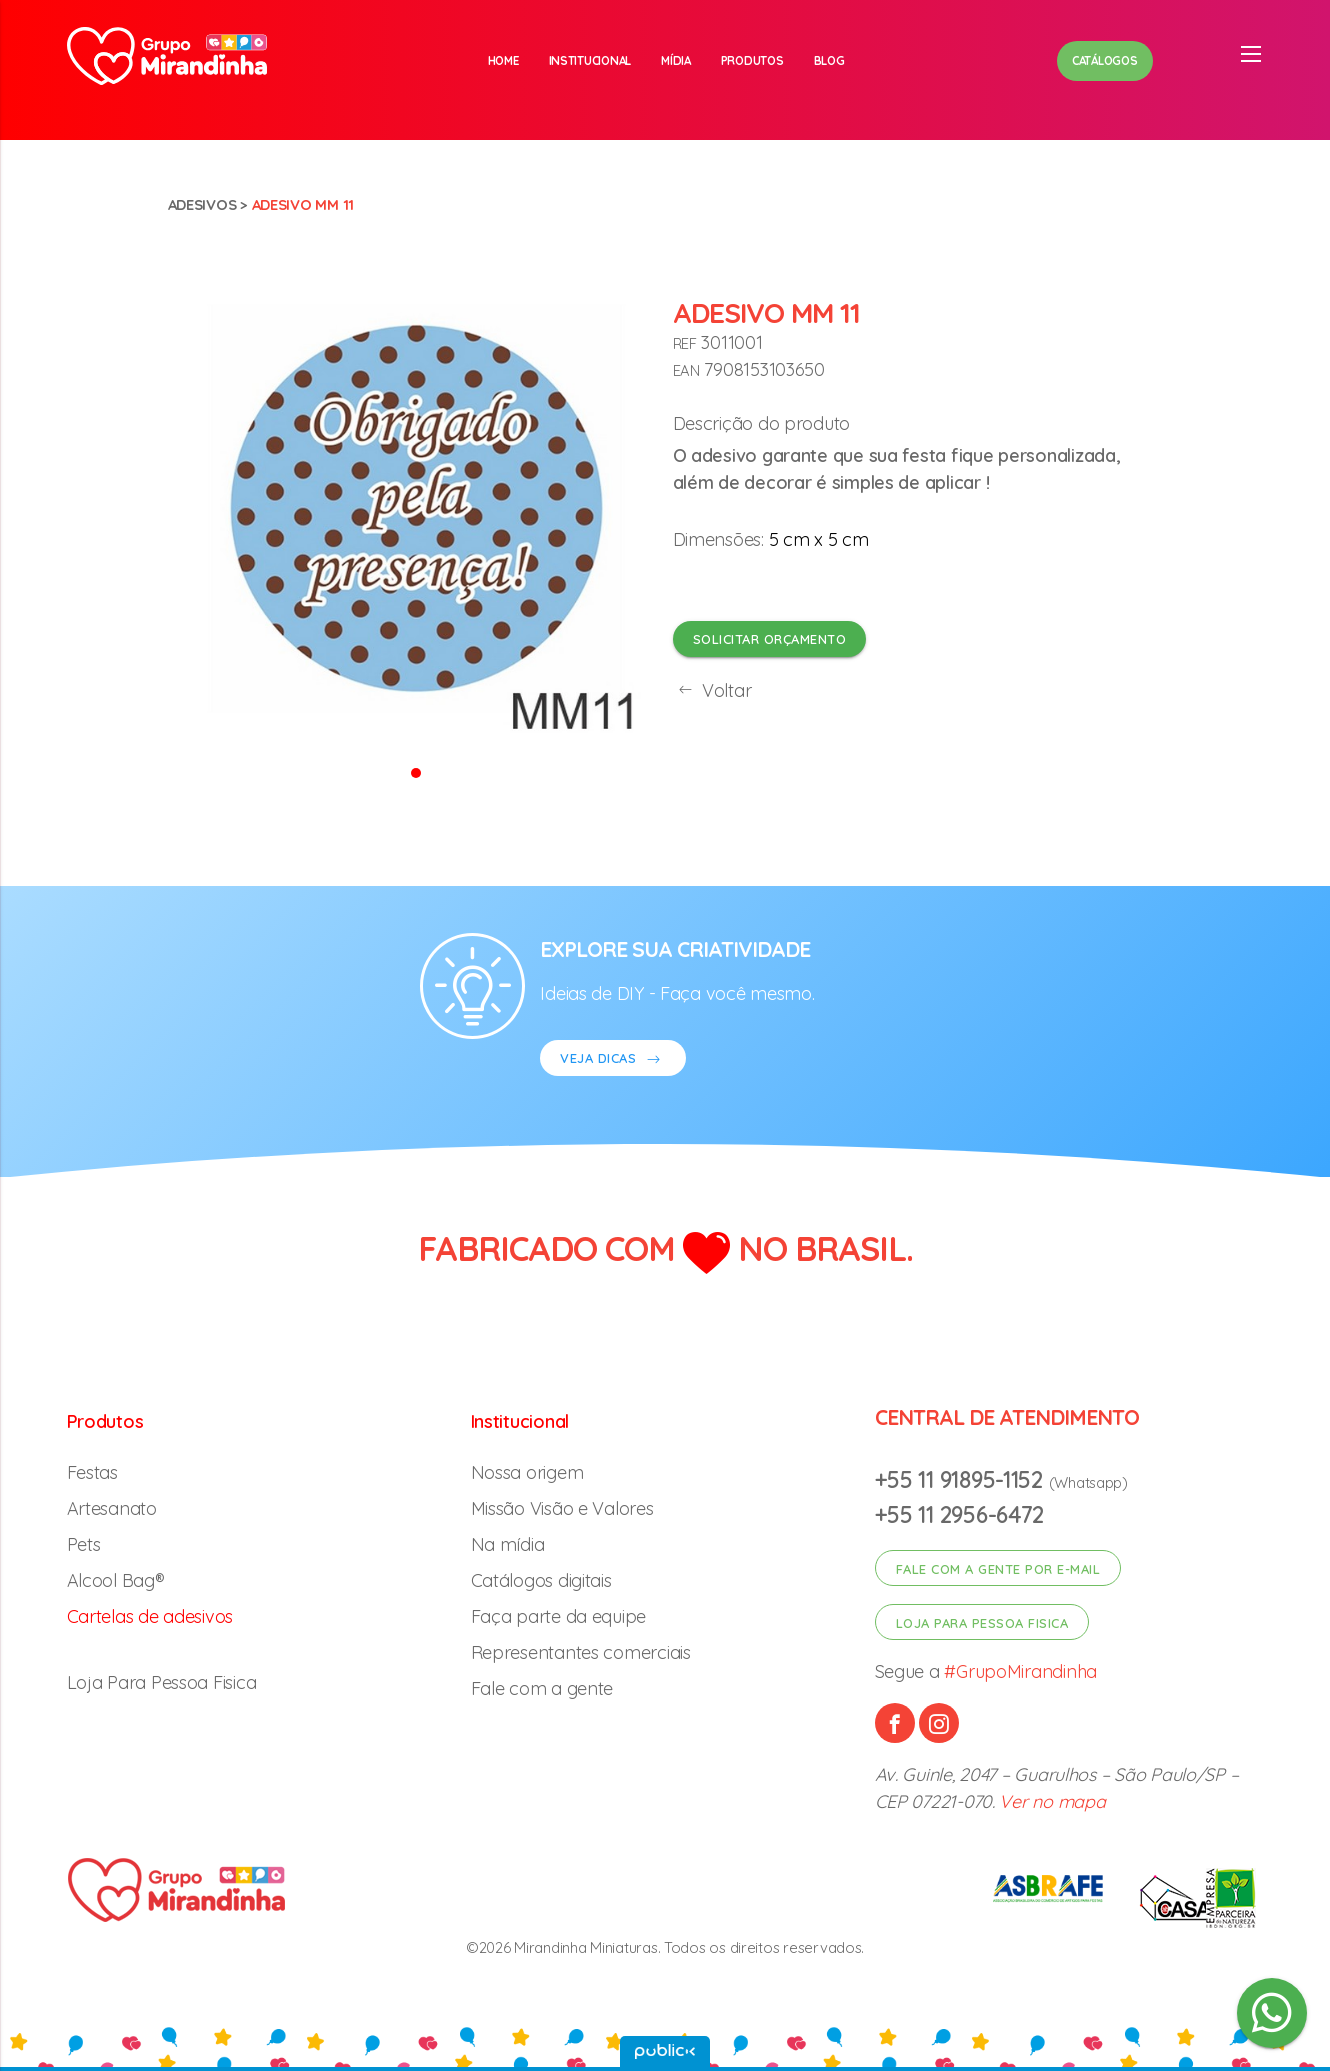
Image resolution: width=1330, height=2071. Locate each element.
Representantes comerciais (581, 1652)
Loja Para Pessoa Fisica (162, 1682)
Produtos (752, 60)
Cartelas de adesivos (150, 1616)
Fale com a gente (542, 1688)
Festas (92, 1472)
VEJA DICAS (613, 1060)
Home (503, 60)
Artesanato (112, 1508)
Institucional (590, 60)
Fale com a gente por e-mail (998, 1569)
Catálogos (1105, 60)
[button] (416, 771)
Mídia (676, 60)
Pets (84, 1544)
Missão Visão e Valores (562, 1508)
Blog (829, 60)
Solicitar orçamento (770, 639)
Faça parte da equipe (559, 1616)
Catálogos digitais (541, 1580)
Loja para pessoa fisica (982, 1623)
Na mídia (508, 1544)
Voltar (712, 690)
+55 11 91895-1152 (962, 1479)
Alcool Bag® (116, 1580)
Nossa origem (527, 1472)
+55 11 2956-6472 (960, 1514)
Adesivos (202, 204)
